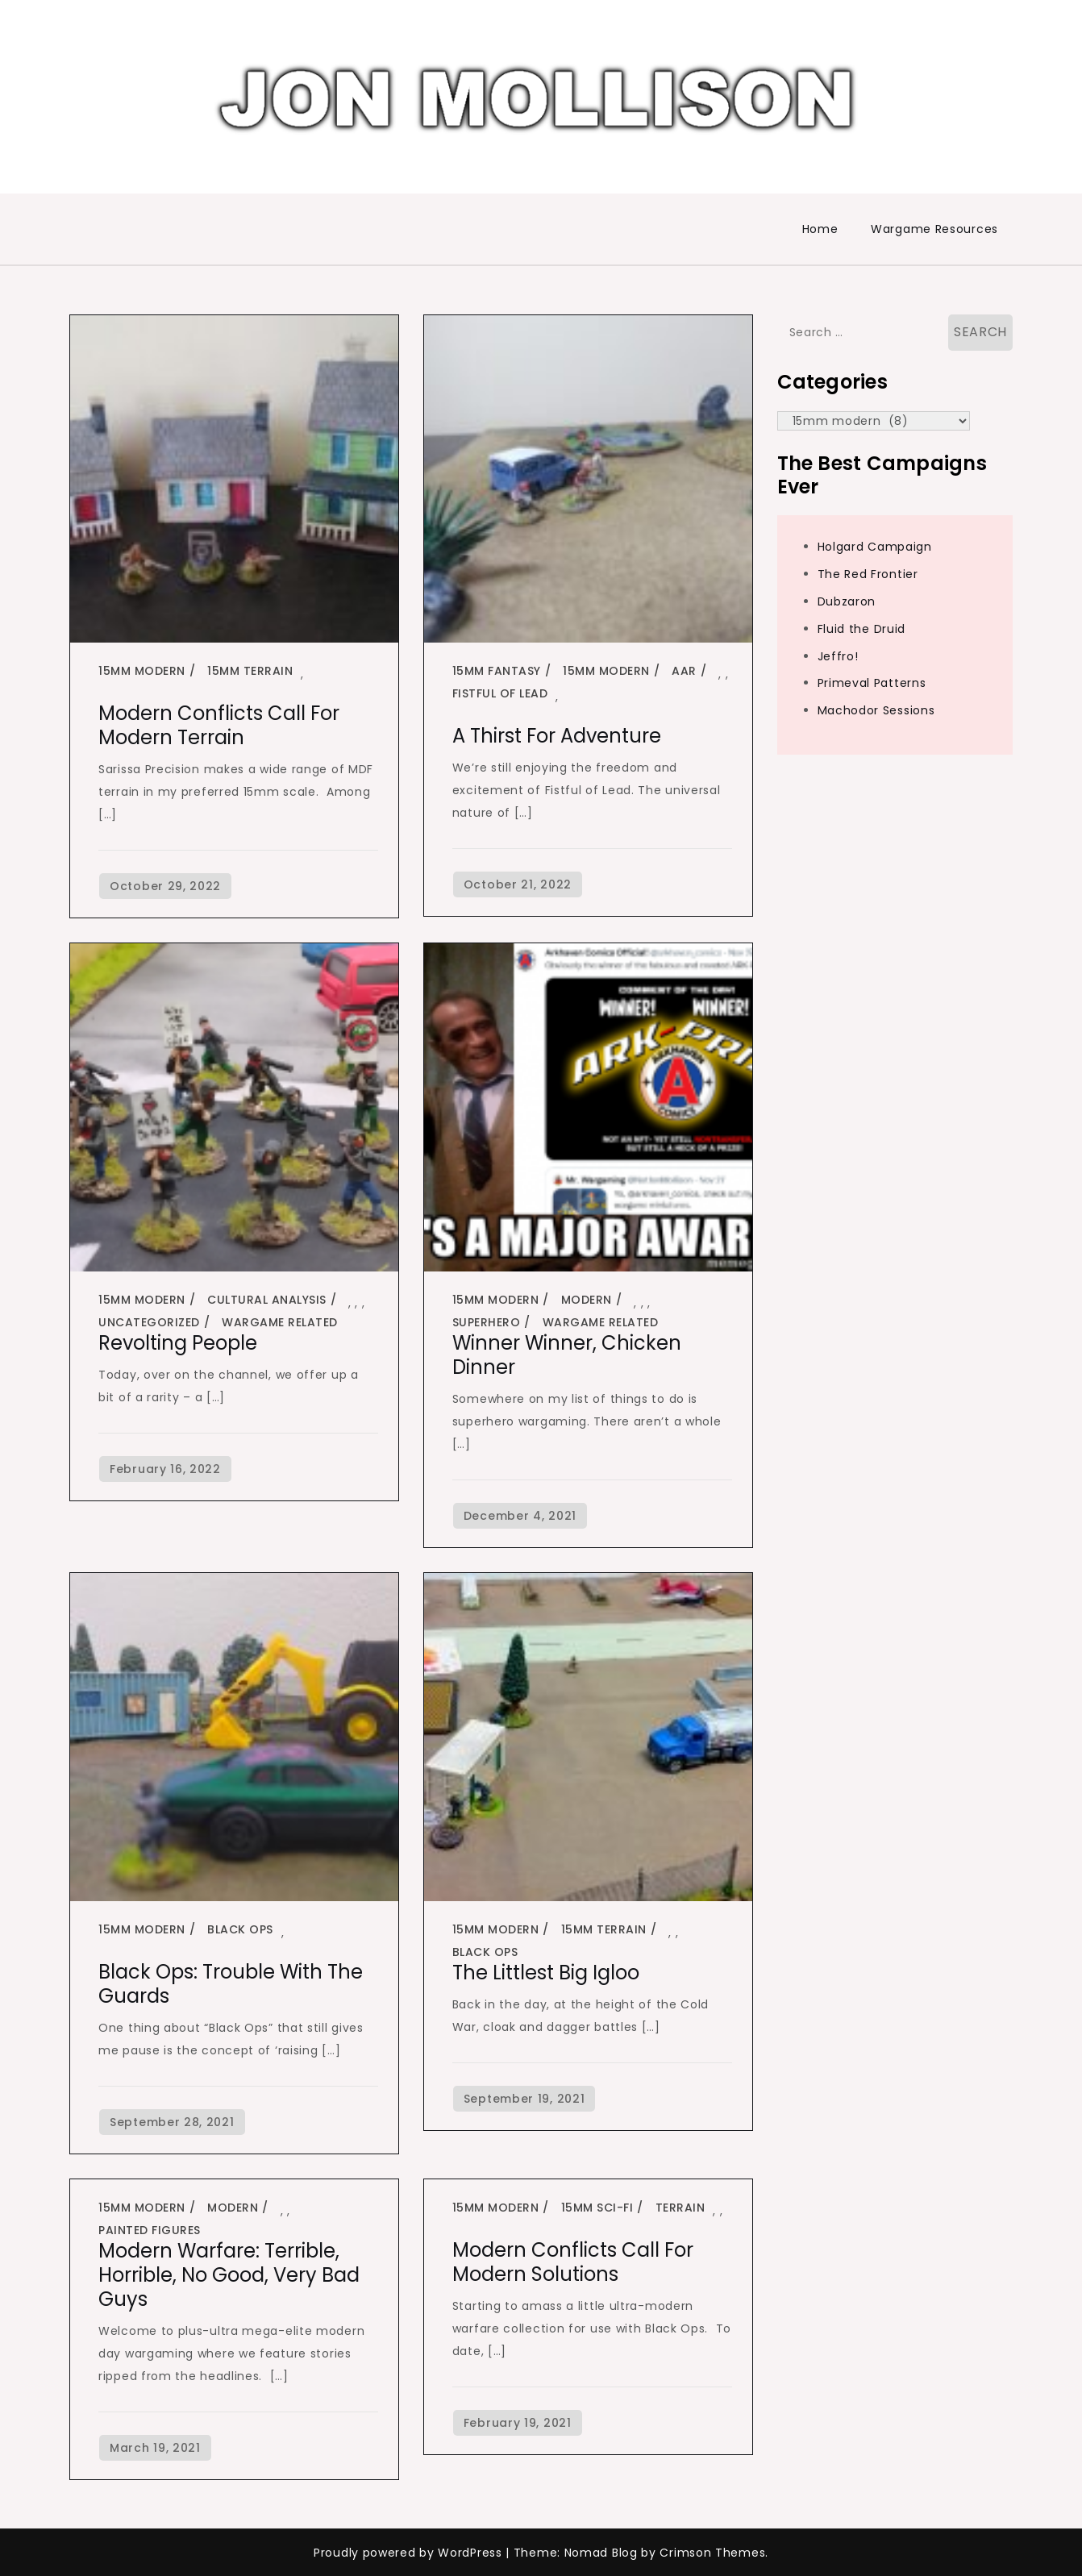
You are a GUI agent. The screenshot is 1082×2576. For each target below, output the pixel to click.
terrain (680, 2207)
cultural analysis (267, 1300)
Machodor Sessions (876, 710)
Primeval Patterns (872, 683)
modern (586, 1300)
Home (820, 229)
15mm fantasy (496, 671)
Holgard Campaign (875, 547)
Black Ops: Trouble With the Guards (230, 1983)
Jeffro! (838, 656)
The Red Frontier (868, 574)
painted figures (149, 2230)
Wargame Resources (934, 229)
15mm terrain (250, 671)
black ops (240, 1929)
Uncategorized (149, 1322)
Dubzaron (847, 601)
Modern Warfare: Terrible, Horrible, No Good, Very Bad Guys (229, 2274)
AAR (684, 671)
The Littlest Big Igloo (545, 1972)
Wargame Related (280, 1322)
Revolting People (177, 1343)
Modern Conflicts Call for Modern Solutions (572, 2262)
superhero (486, 1322)
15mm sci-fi (597, 2207)
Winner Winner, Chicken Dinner (566, 1355)
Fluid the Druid (862, 629)
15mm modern (141, 671)
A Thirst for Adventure (556, 735)
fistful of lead (500, 693)
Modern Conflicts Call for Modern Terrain (218, 725)
